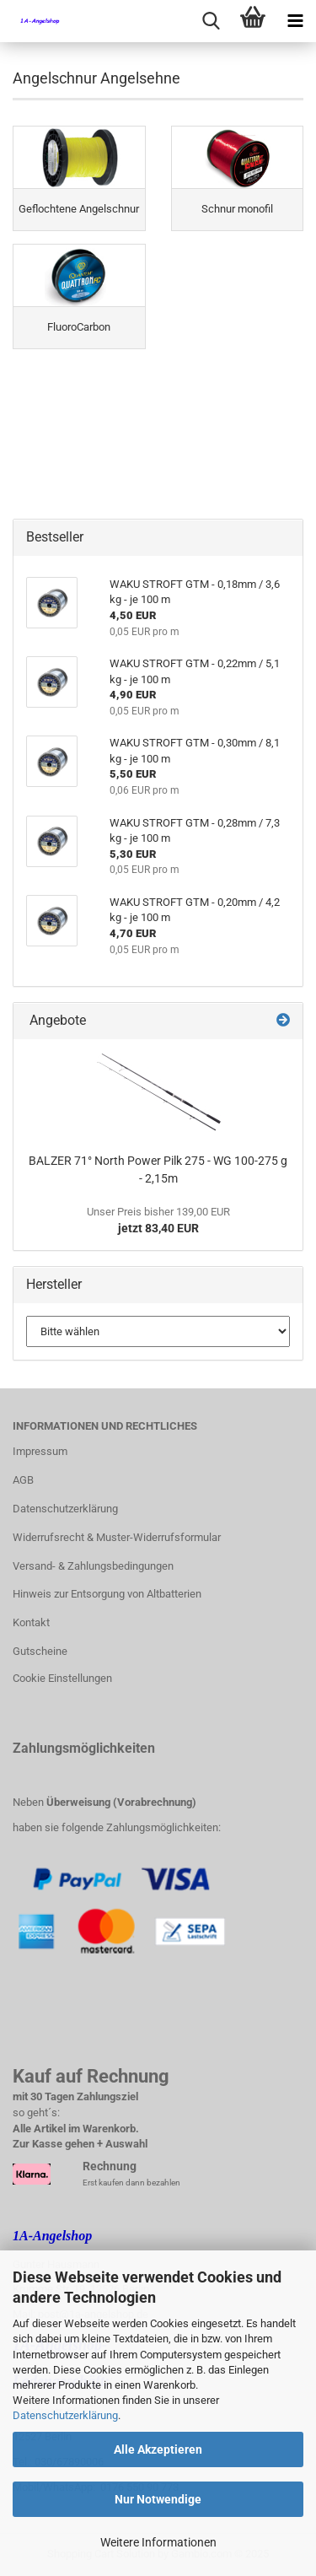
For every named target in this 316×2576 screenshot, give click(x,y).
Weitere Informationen (158, 2542)
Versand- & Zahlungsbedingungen (93, 1566)
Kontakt (31, 1622)
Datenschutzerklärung (65, 2415)
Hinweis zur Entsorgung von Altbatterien (107, 1593)
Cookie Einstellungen (62, 1678)
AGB (23, 1480)
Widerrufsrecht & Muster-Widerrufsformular (117, 1537)
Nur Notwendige (158, 2499)
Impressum (40, 1451)
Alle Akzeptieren (158, 2449)
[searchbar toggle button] (211, 21)
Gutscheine (40, 1651)
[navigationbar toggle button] (295, 21)
